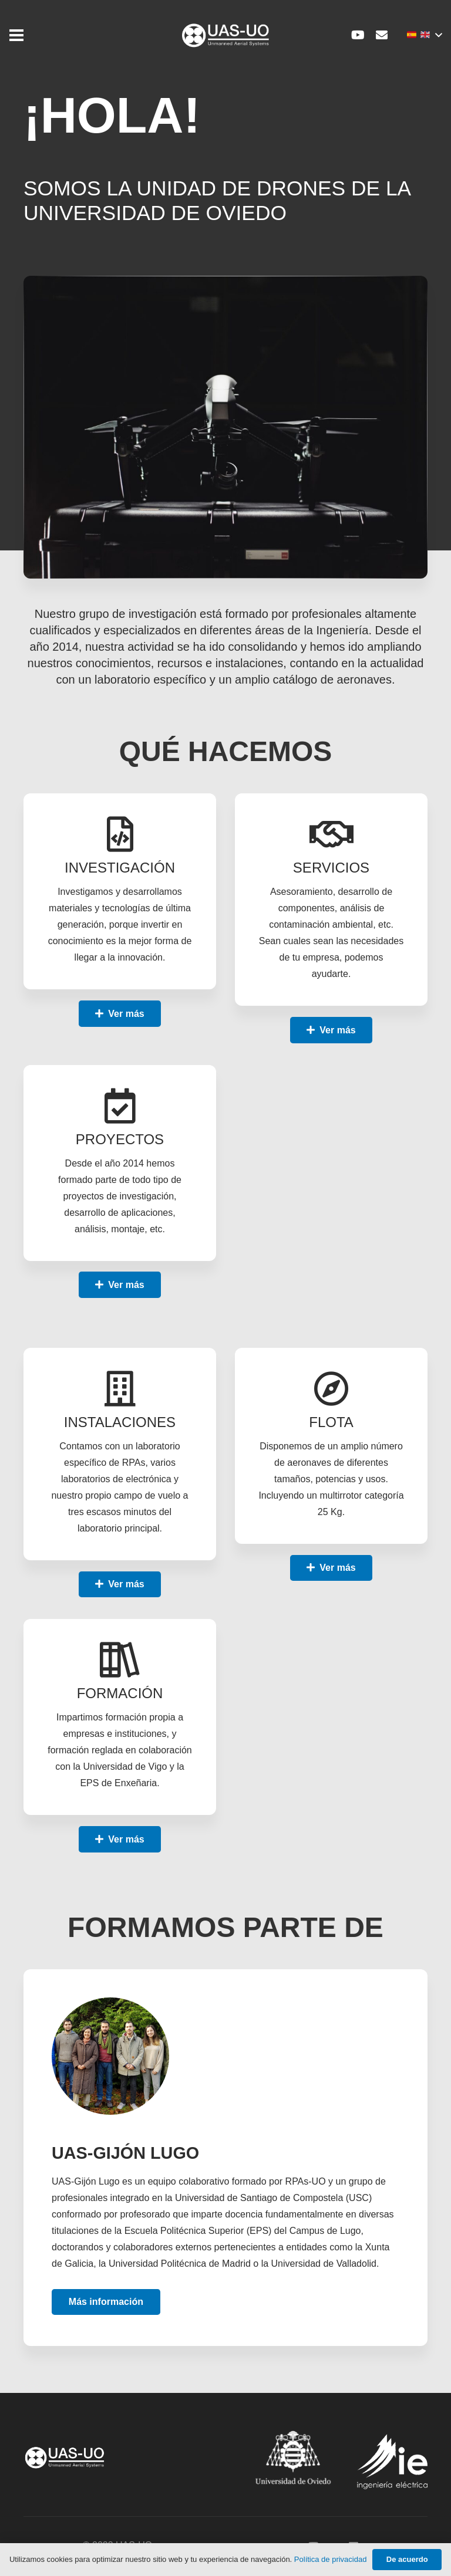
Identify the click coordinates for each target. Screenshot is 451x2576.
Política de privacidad (330, 2559)
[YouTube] (358, 35)
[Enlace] (225, 35)
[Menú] (16, 35)
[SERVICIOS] (331, 835)
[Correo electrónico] (381, 35)
